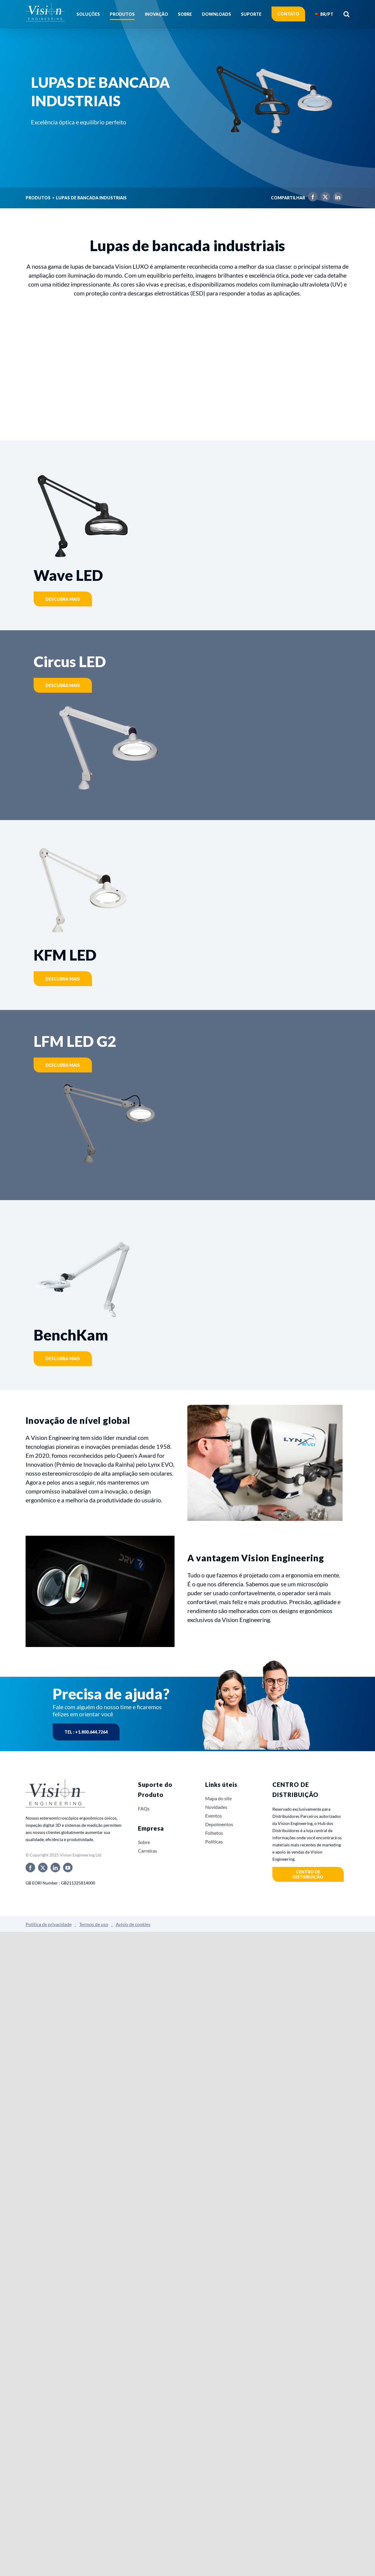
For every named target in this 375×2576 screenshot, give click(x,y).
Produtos (38, 198)
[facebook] (30, 1867)
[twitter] (43, 1867)
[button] (346, 14)
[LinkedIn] (336, 198)
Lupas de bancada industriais (91, 198)
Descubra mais (62, 599)
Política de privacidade (49, 1924)
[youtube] (68, 1867)
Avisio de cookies (133, 1924)
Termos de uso (93, 1924)
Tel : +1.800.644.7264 (86, 1731)
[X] (324, 198)
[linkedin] (55, 1867)
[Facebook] (311, 198)
